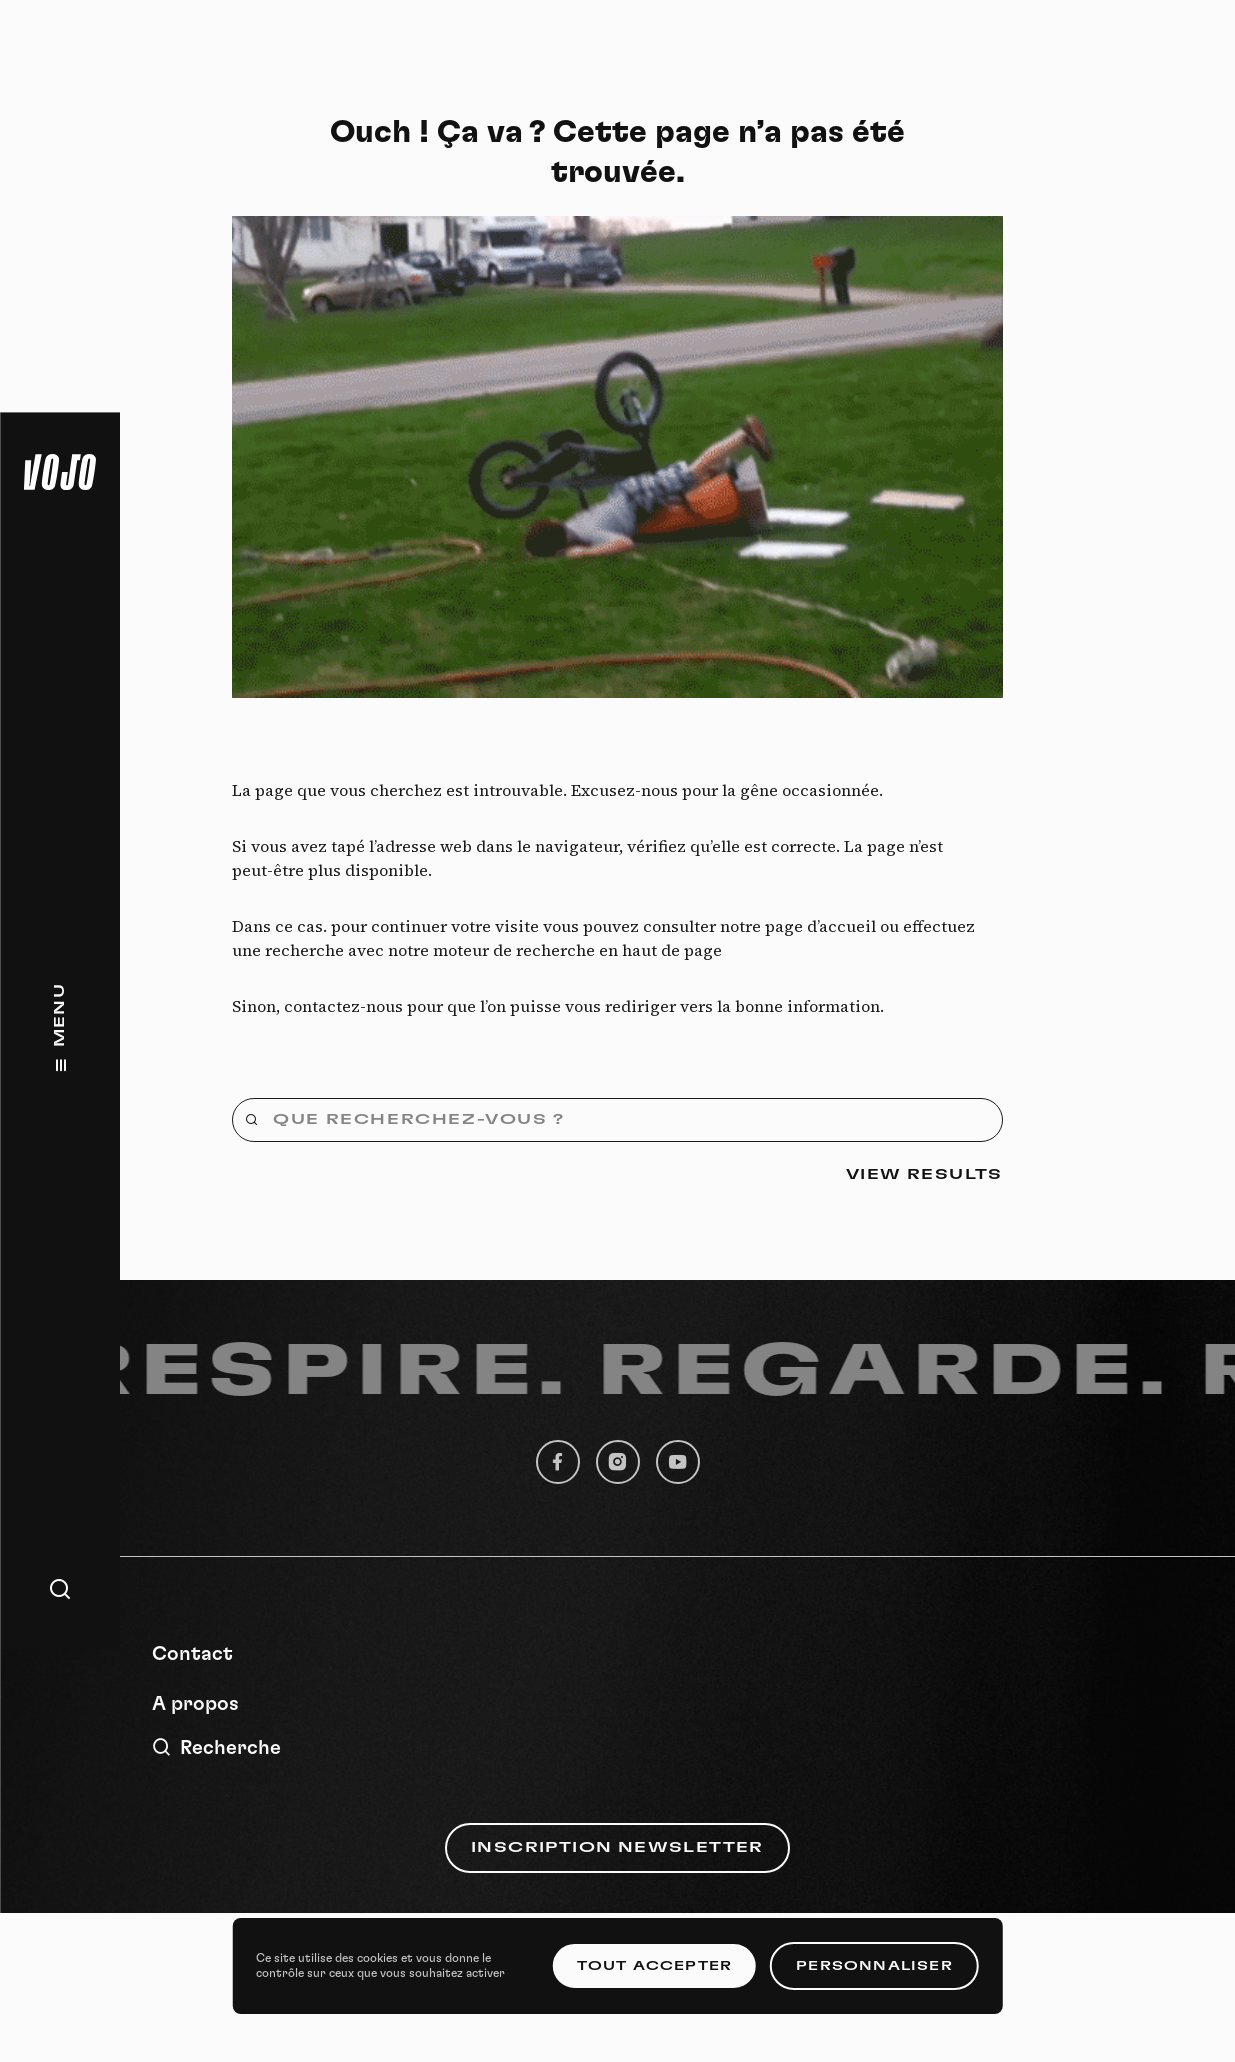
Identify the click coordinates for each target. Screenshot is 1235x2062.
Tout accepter (655, 1966)
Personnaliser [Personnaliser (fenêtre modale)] (874, 1966)
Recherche (216, 1747)
